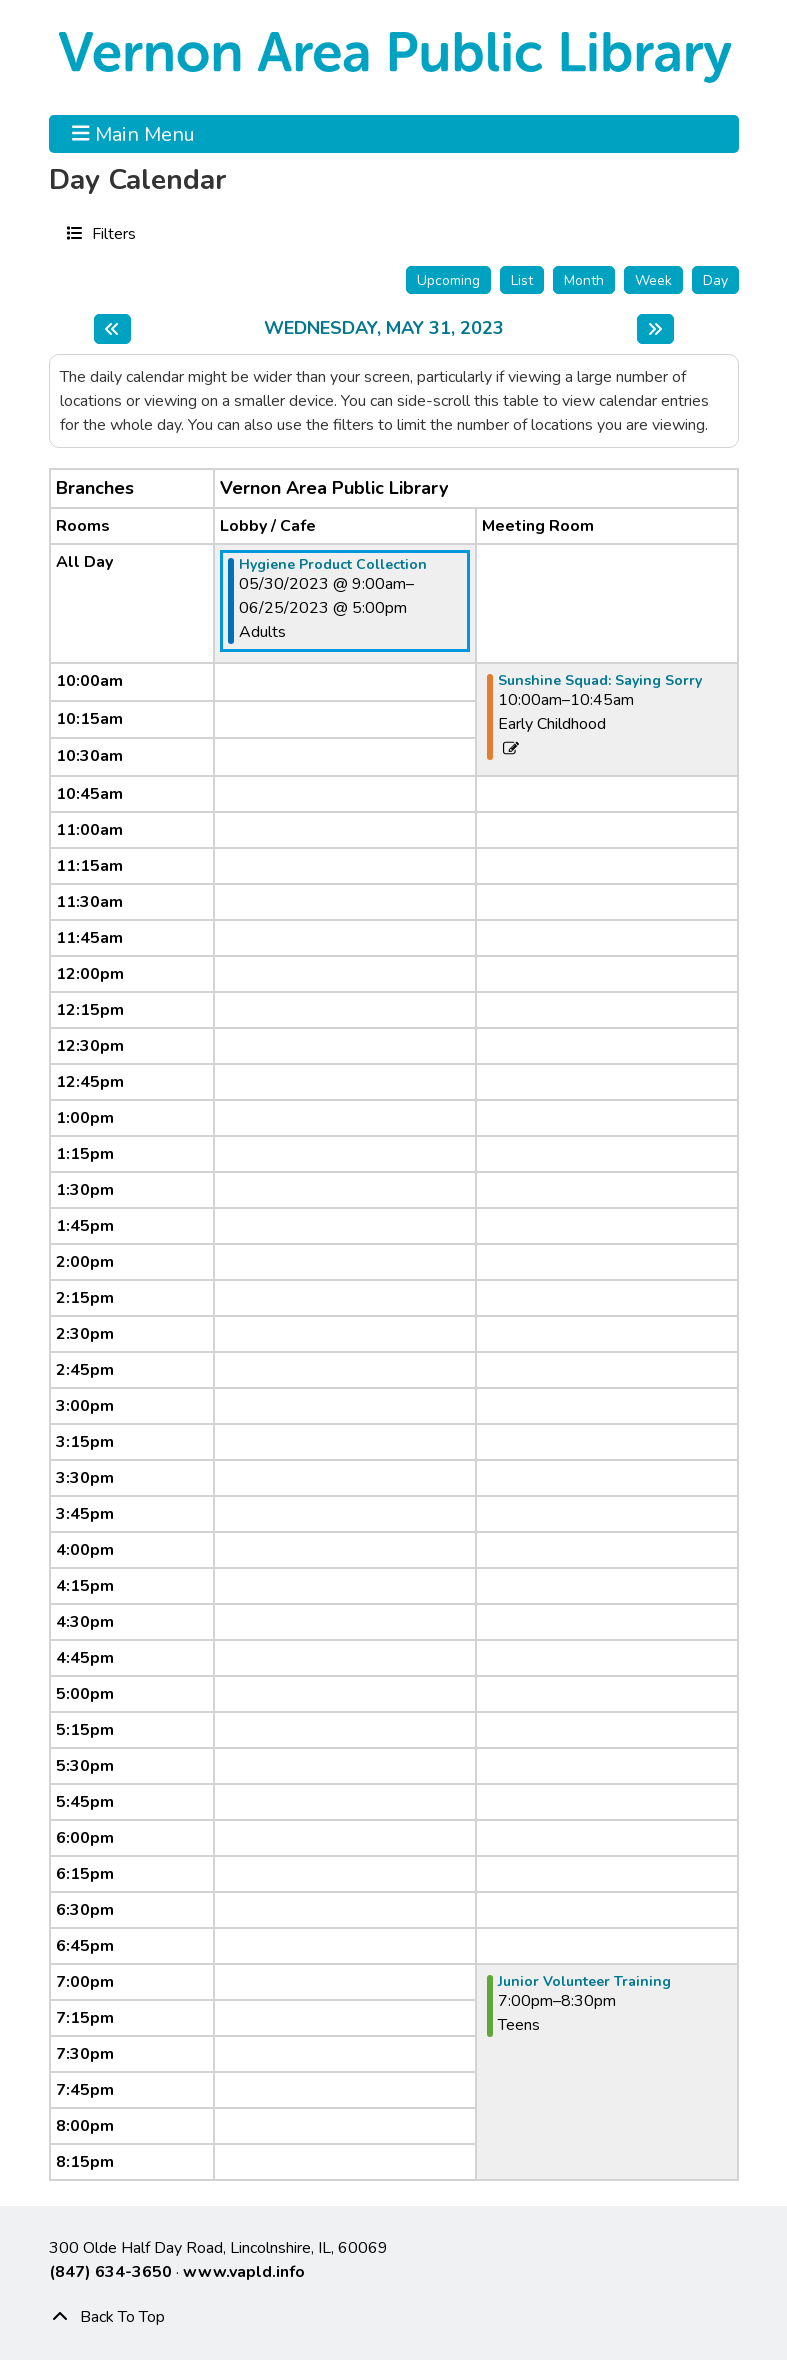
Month (584, 280)
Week (653, 280)
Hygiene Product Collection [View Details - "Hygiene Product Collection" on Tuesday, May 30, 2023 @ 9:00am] (333, 565)
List (522, 280)
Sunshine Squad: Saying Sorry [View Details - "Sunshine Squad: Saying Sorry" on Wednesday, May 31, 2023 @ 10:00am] (600, 681)
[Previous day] (112, 329)
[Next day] (655, 329)
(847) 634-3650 (110, 2272)
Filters (111, 233)
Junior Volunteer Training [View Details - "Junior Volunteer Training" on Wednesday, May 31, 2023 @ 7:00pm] (584, 1982)
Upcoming (448, 280)
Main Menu (133, 134)
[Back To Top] (394, 2317)
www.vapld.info (244, 2272)
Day (715, 280)
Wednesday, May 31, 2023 (384, 329)
